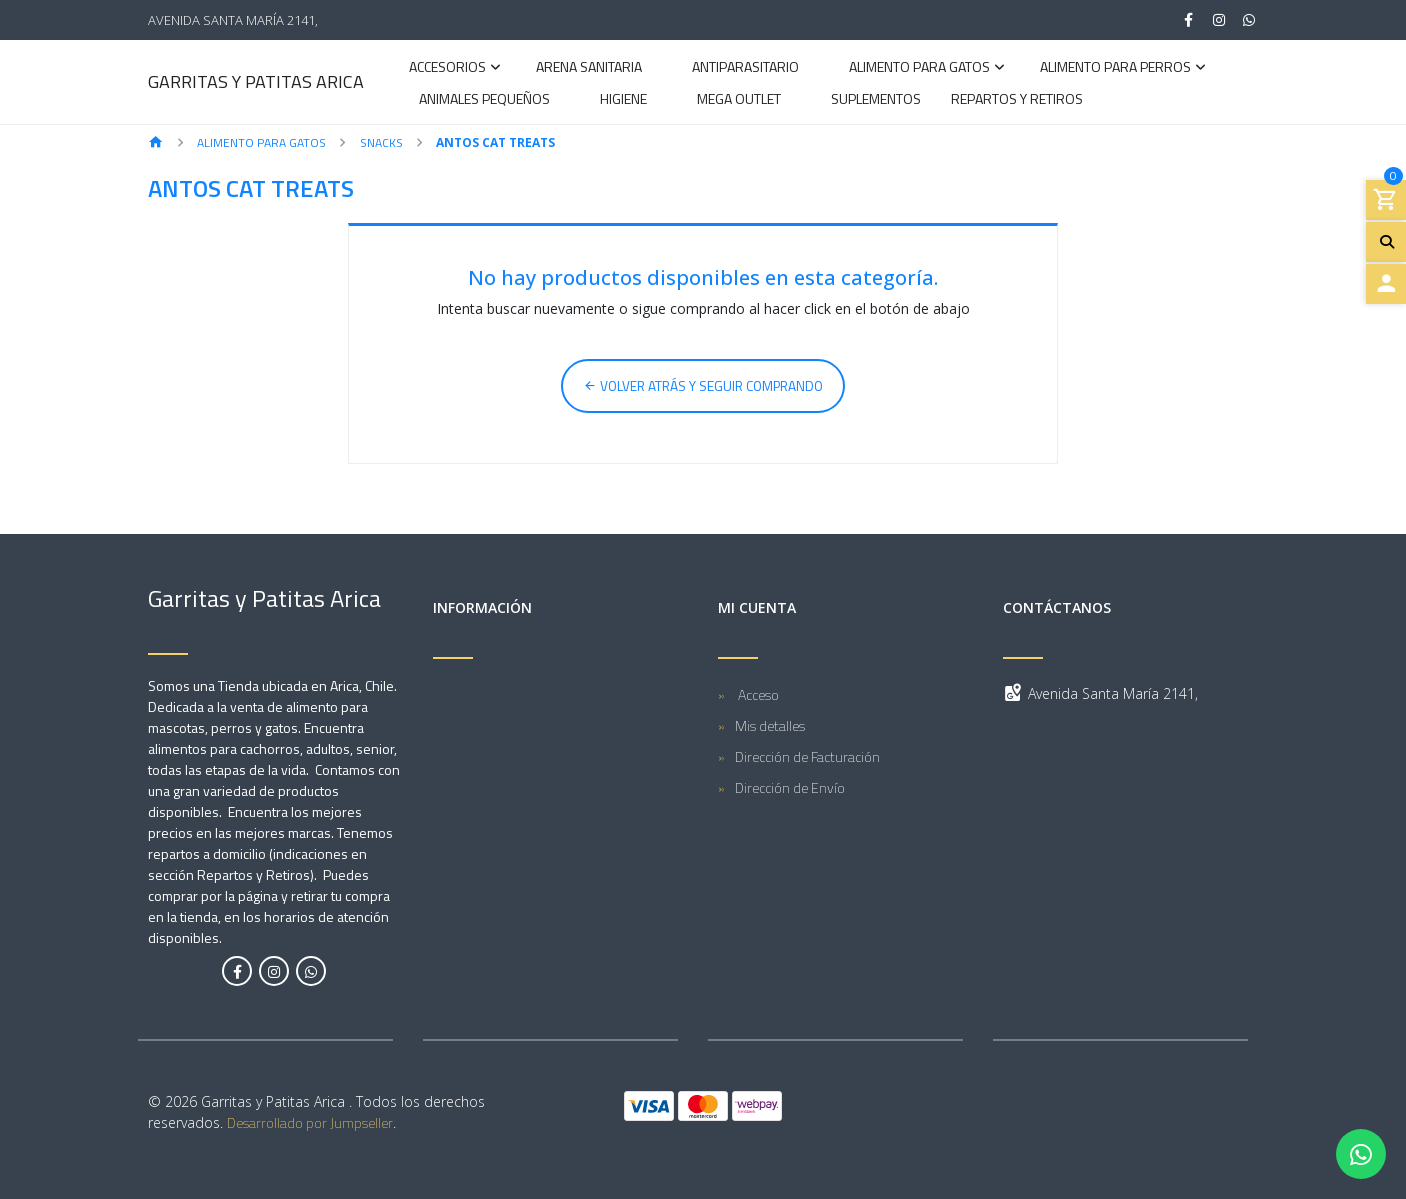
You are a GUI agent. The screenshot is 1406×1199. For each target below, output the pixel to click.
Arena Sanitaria (589, 68)
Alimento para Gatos (919, 68)
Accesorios (447, 68)
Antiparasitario (745, 68)
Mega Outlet (739, 100)
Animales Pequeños (484, 100)
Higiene (623, 100)
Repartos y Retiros (1017, 100)
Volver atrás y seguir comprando (703, 386)
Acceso (757, 694)
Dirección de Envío (790, 787)
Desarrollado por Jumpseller (310, 1122)
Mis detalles (770, 725)
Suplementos (876, 100)
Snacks (381, 142)
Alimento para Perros (1115, 68)
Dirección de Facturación (807, 756)
